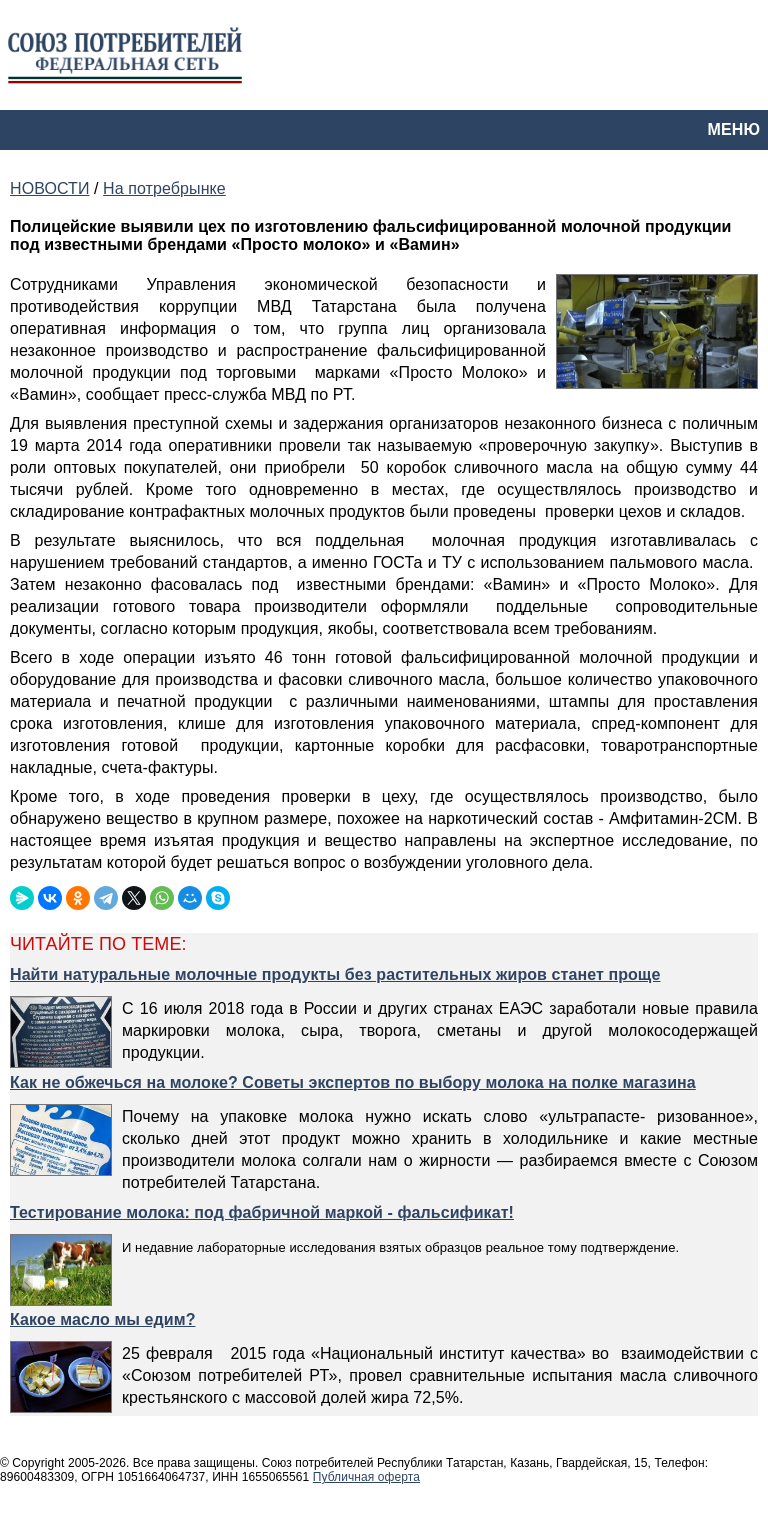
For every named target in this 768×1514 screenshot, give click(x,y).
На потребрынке (164, 188)
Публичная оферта (366, 1477)
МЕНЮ (734, 129)
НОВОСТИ (49, 188)
